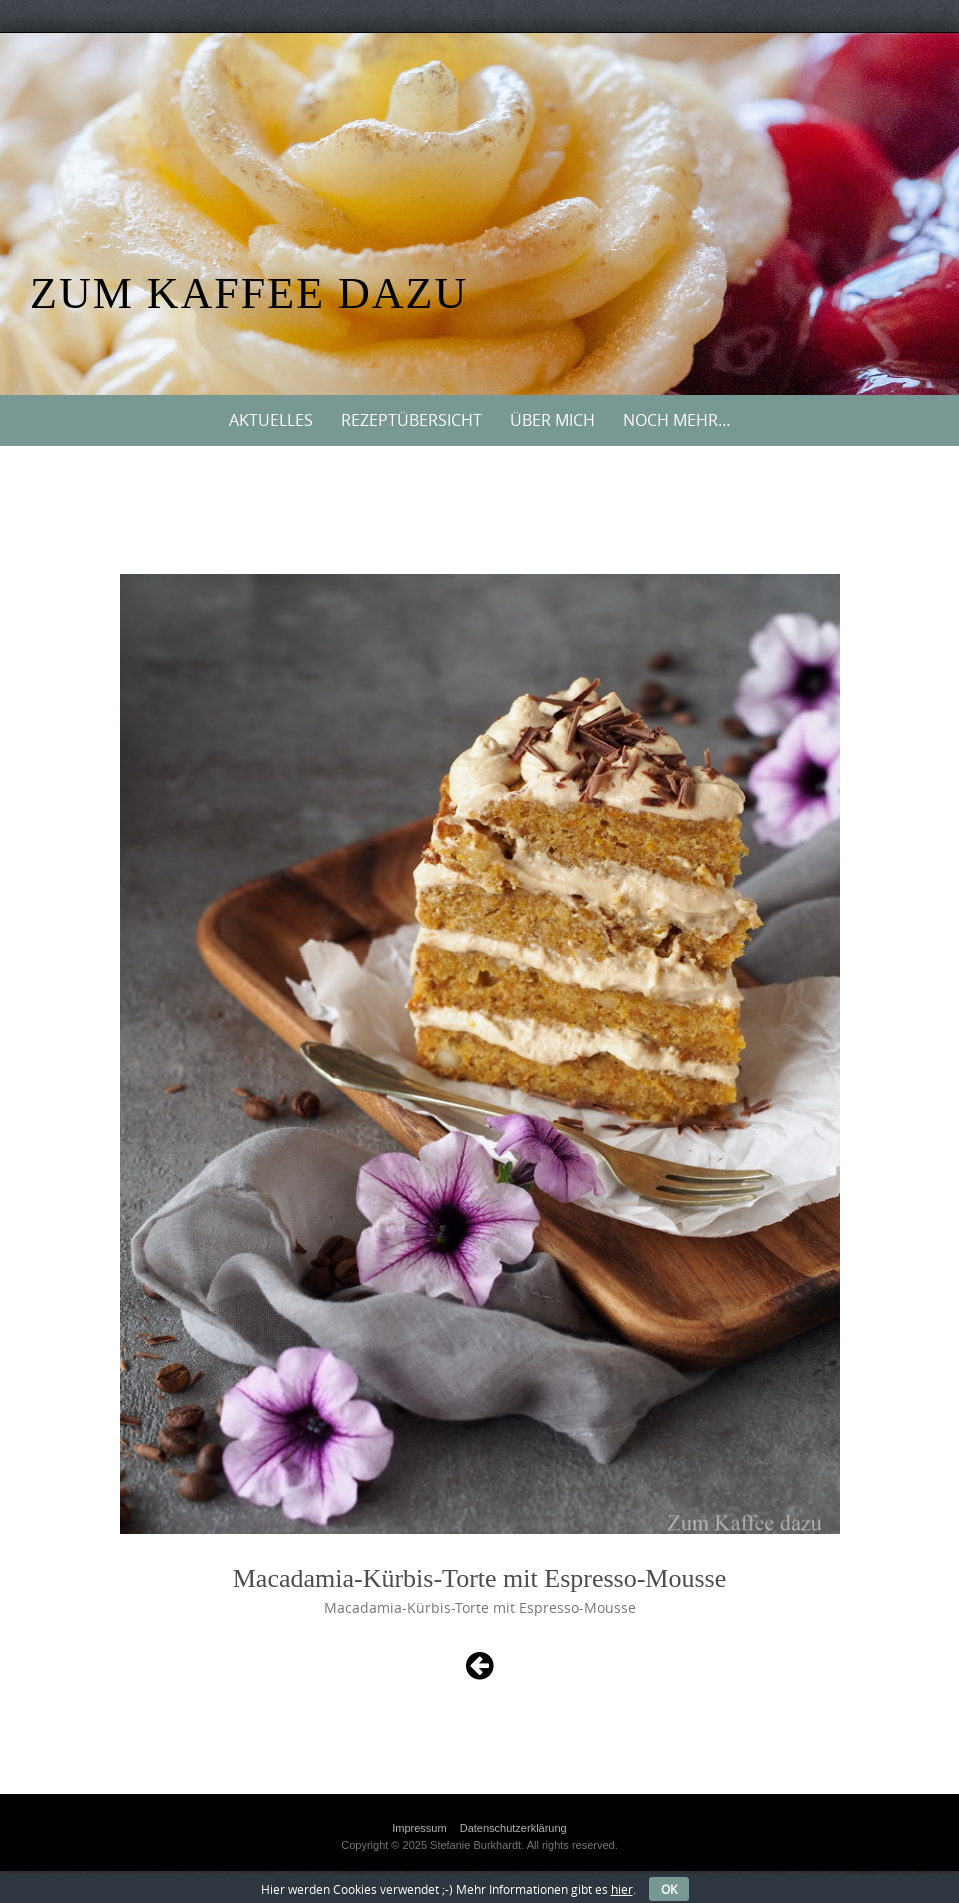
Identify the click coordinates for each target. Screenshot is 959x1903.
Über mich (552, 420)
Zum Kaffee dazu (249, 293)
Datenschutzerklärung (513, 1828)
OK (669, 1889)
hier (622, 1889)
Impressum (419, 1828)
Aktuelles (271, 420)
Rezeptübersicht (411, 420)
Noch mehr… (677, 420)
